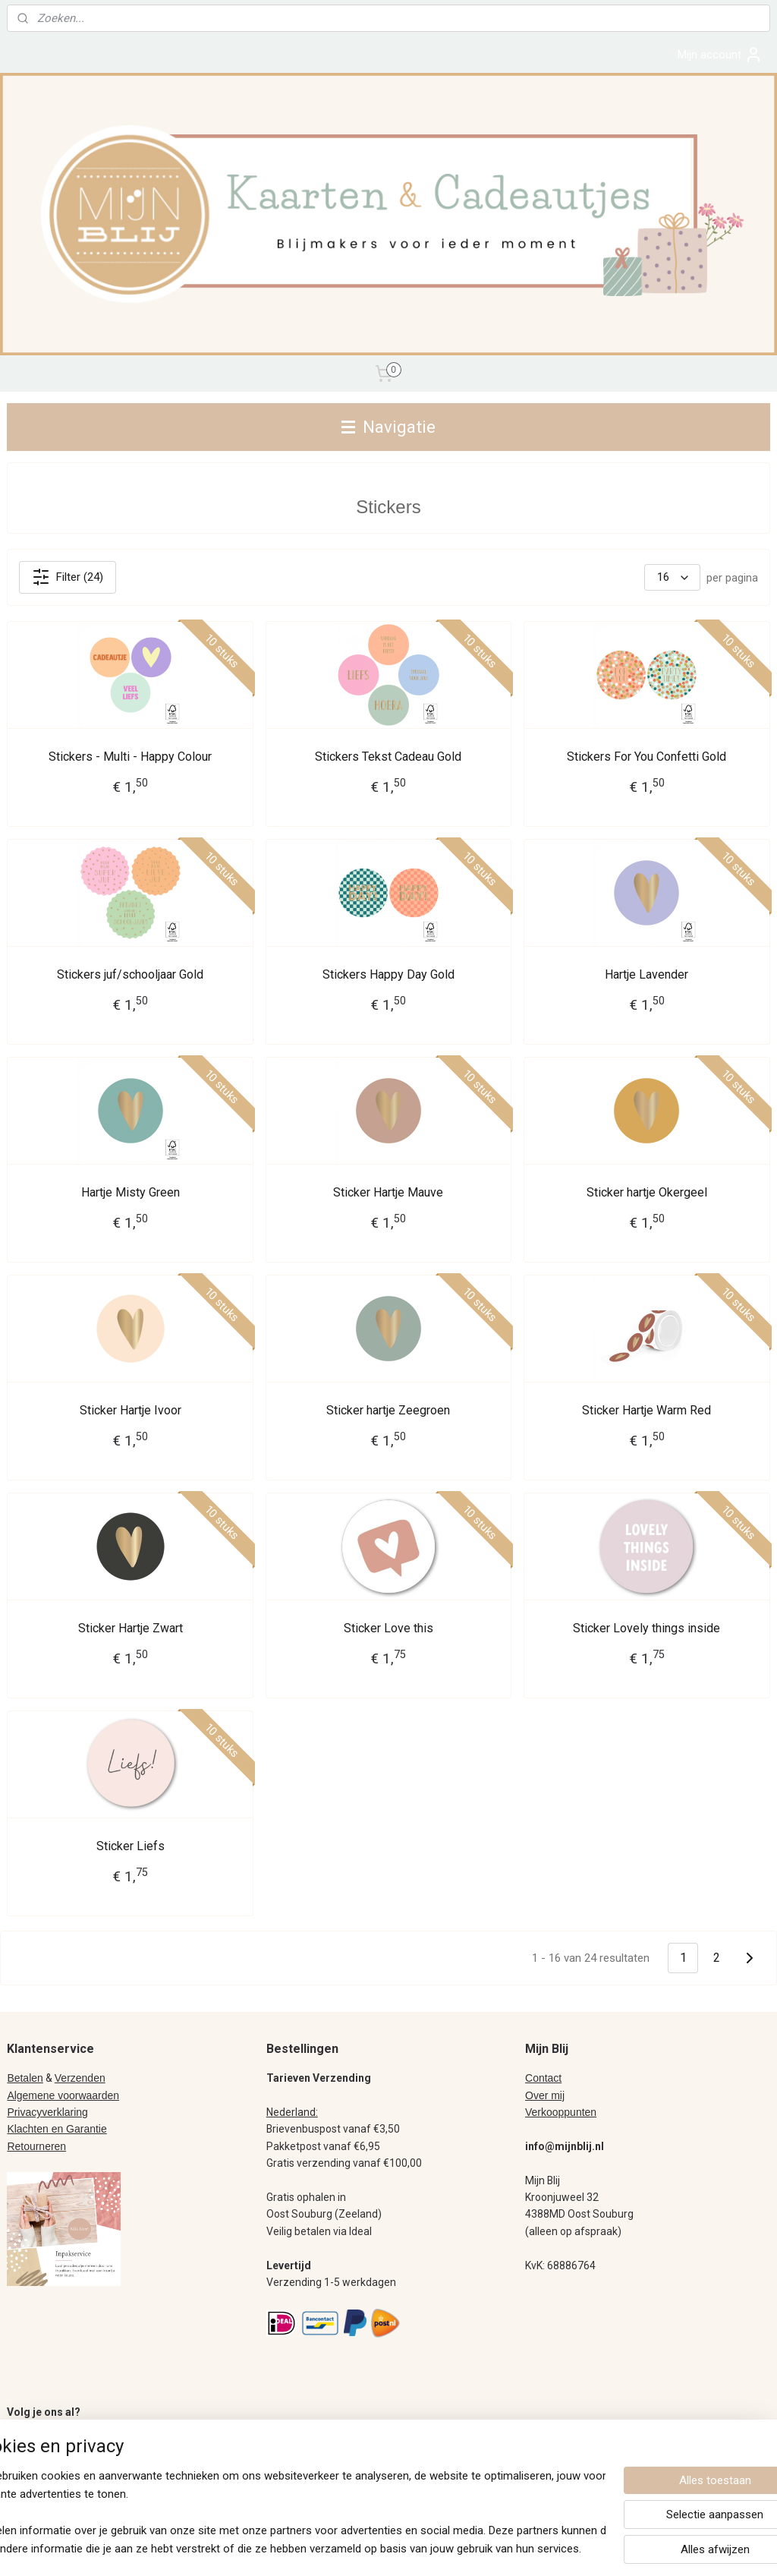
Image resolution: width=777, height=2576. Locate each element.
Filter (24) (67, 578)
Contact (543, 2078)
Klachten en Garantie (56, 2129)
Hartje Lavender (646, 975)
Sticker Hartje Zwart (130, 1629)
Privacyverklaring (47, 2112)
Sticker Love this (388, 1629)
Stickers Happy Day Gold (388, 975)
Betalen (24, 2078)
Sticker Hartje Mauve (388, 1193)
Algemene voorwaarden (63, 2095)
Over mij (545, 2095)
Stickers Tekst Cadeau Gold (388, 757)
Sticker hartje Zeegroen (388, 1411)
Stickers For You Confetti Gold (646, 757)
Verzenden (80, 2078)
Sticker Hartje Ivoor (130, 1411)
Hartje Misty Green (130, 1193)
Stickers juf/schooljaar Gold (130, 975)
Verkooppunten (560, 2112)
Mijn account (720, 55)
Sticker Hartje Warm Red (646, 1411)
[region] (288, 2512)
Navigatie (388, 427)
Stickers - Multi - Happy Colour (130, 757)
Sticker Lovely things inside (646, 1629)
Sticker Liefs (130, 1847)
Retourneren (36, 2146)
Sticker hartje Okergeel (647, 1193)
